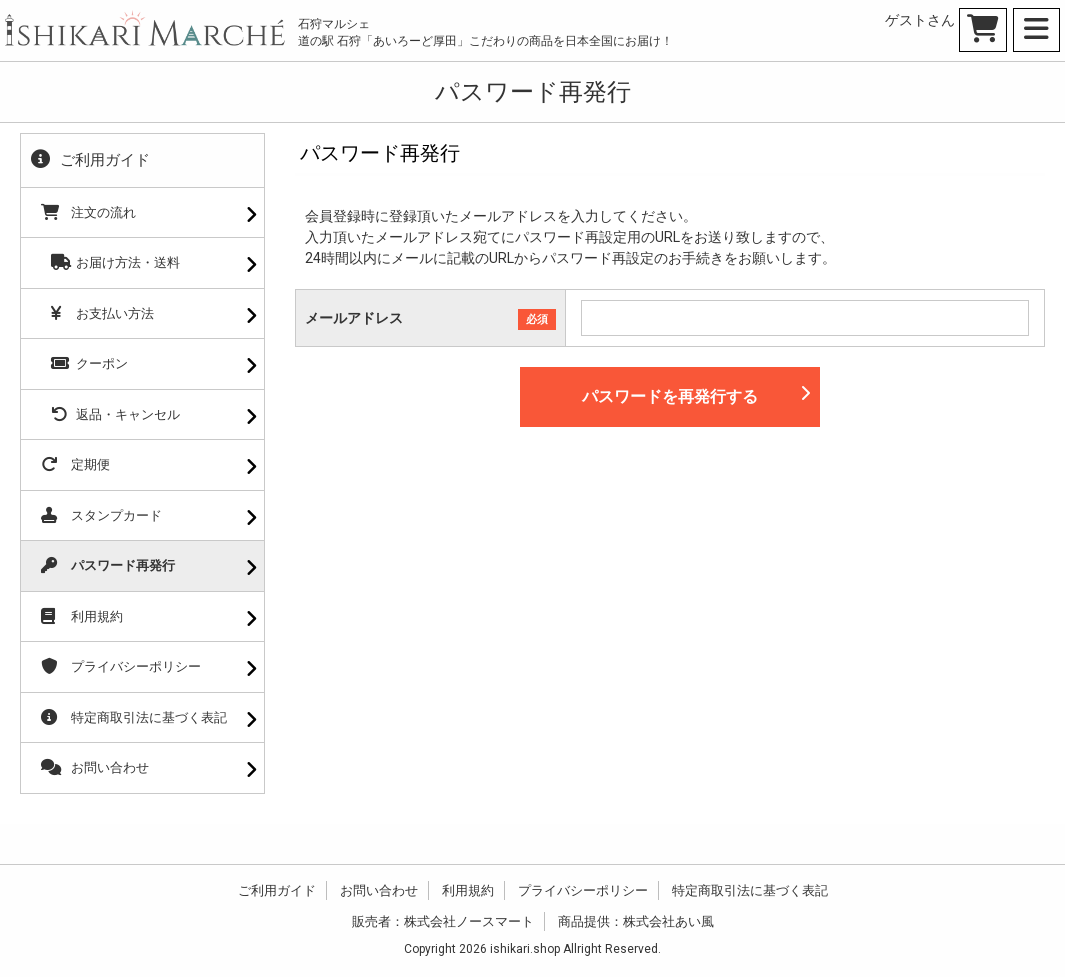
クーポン (84, 363)
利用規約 (82, 616)
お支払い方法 (97, 313)
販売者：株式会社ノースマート (443, 921)
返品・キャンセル (110, 414)
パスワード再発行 (108, 565)
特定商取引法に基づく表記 (134, 717)
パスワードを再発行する (696, 395)
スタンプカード (101, 515)
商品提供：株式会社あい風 (636, 921)
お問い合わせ (95, 767)
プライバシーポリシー (121, 666)
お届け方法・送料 (110, 262)
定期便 (75, 464)
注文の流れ (88, 212)
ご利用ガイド (277, 890)
